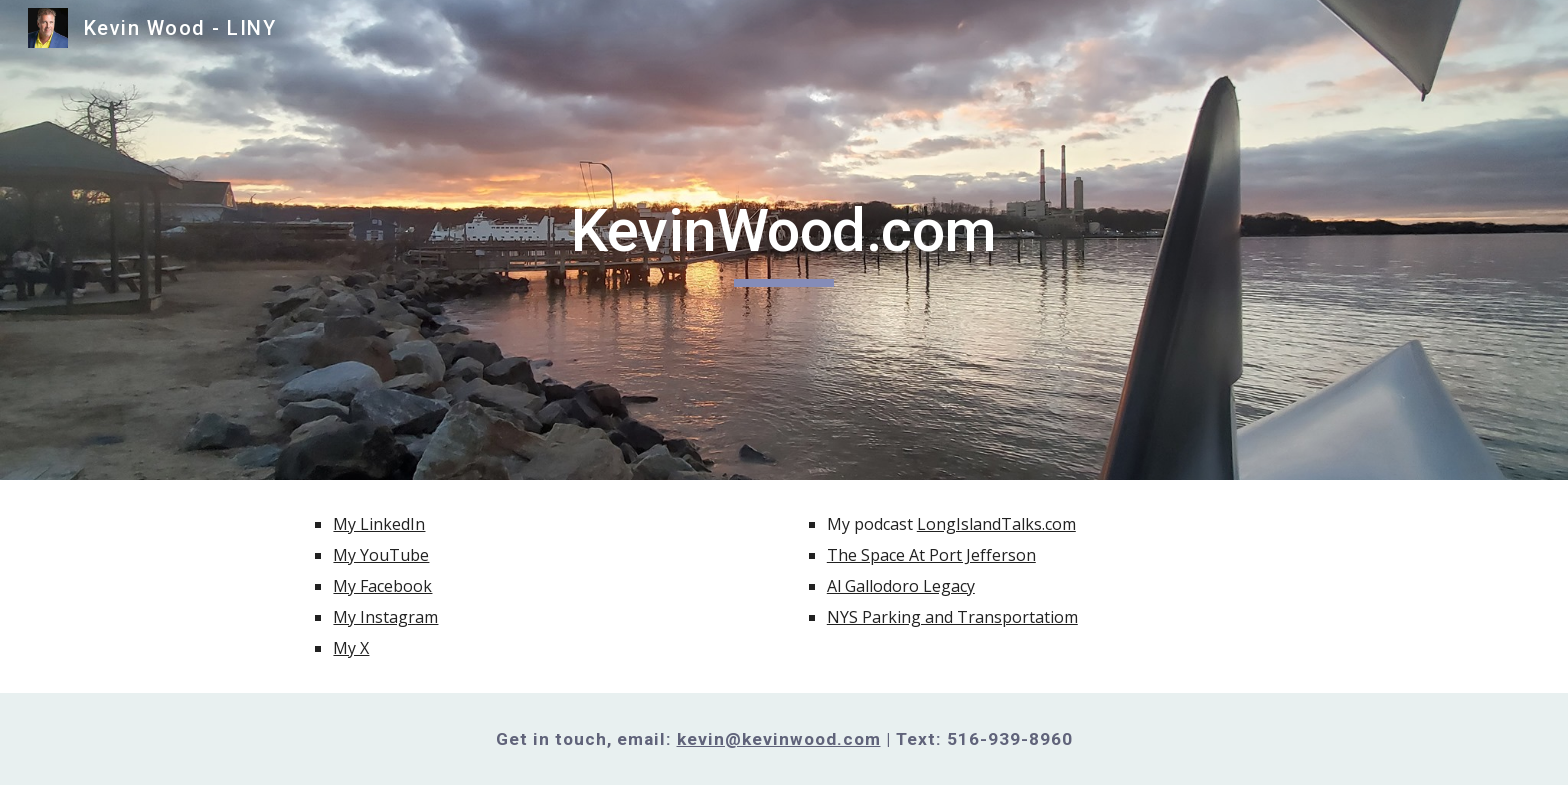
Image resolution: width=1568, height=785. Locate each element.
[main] (784, 240)
